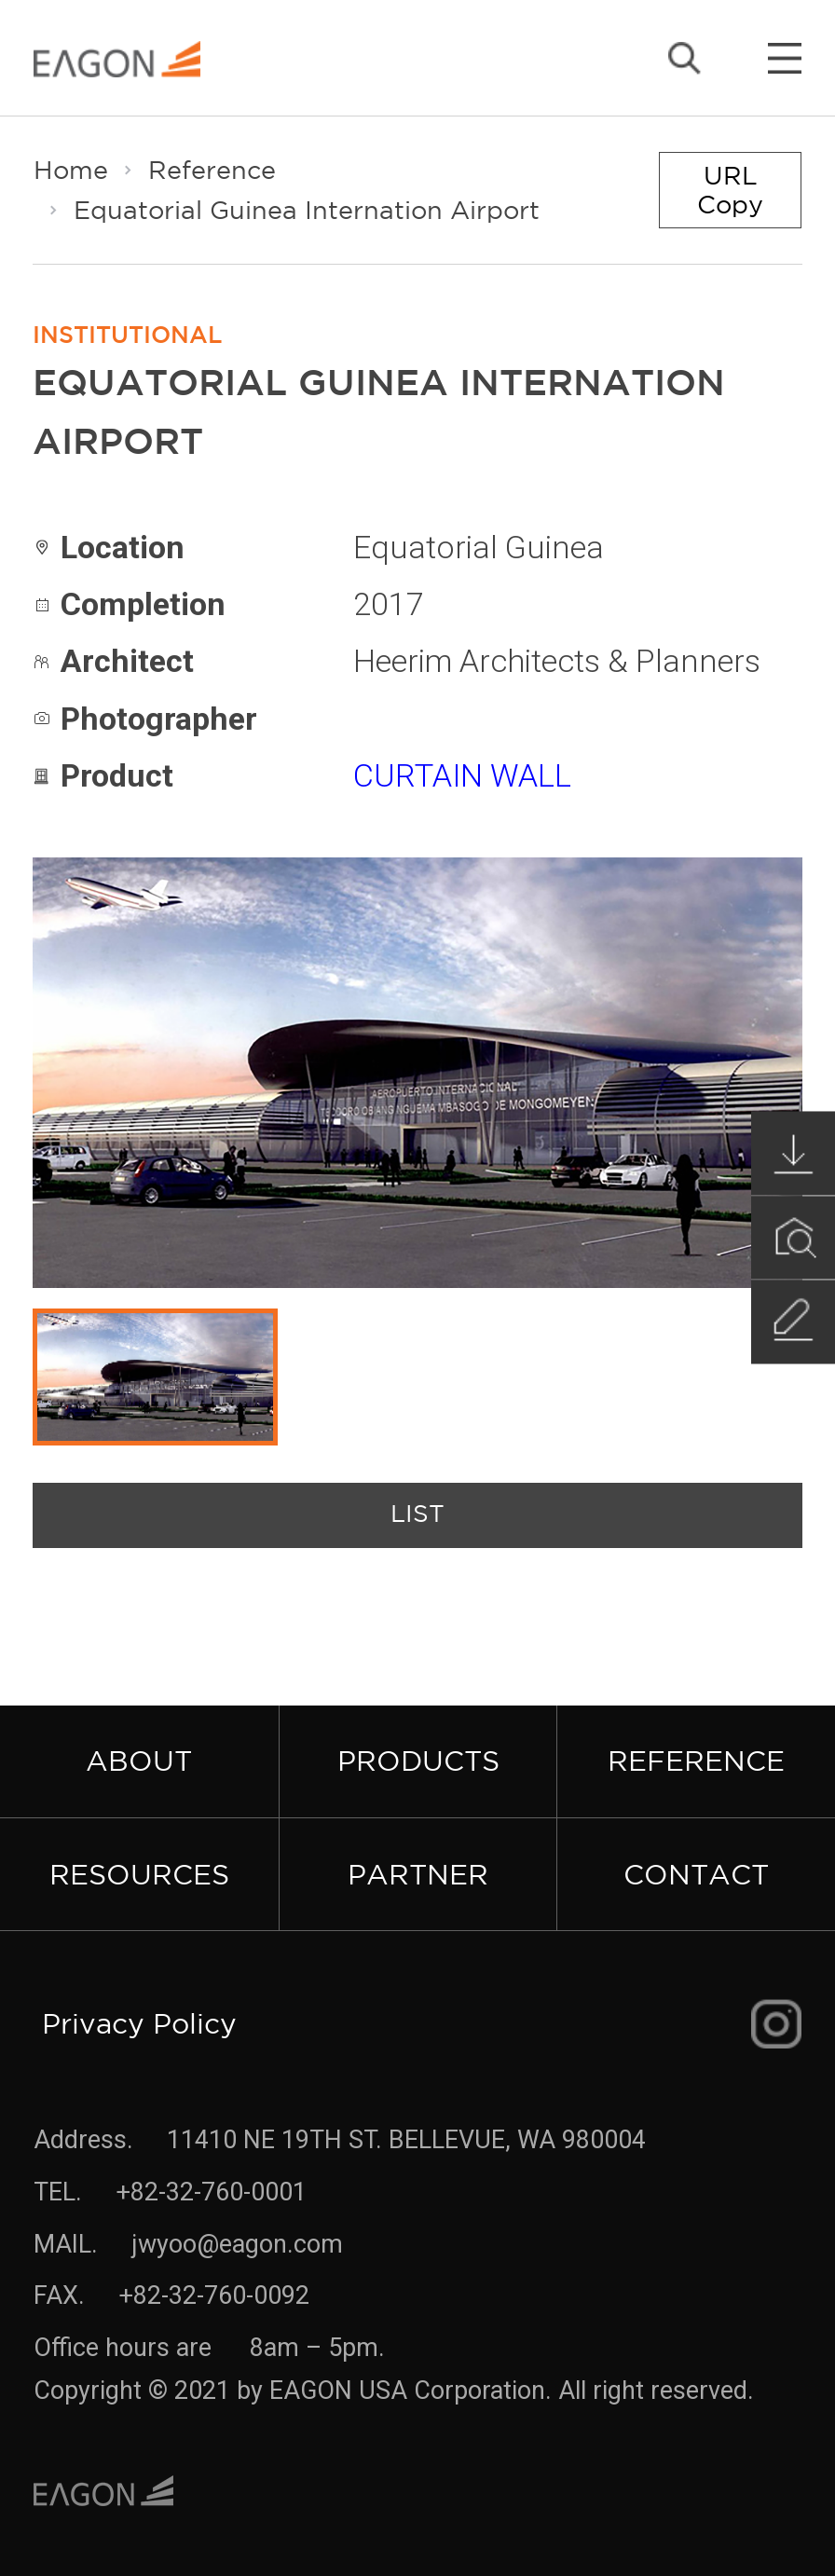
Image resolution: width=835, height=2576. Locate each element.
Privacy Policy (139, 2022)
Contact (696, 1873)
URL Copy (730, 189)
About (139, 1760)
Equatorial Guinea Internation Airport (307, 210)
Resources (139, 1873)
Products (418, 1760)
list (417, 1515)
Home (71, 170)
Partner (418, 1873)
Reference (212, 170)
